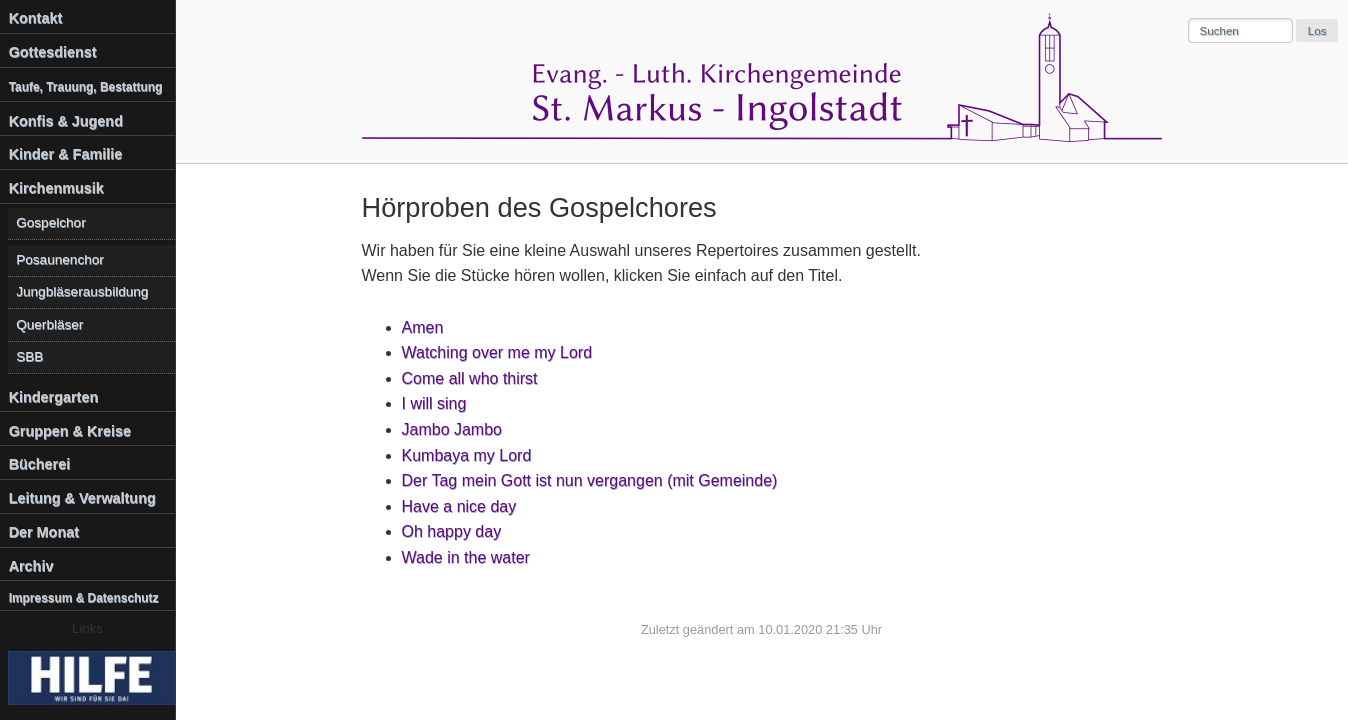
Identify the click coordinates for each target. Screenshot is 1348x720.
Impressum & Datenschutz (84, 598)
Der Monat (44, 532)
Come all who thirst (470, 378)
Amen (423, 327)
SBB (29, 356)
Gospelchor (51, 222)
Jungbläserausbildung (82, 291)
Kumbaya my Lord (467, 455)
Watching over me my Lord (497, 352)
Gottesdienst (53, 52)
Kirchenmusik (56, 188)
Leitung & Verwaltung (82, 498)
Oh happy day (452, 531)
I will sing (434, 403)
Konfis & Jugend (66, 121)
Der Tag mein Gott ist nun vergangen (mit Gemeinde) (590, 480)
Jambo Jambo (452, 429)
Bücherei (40, 464)
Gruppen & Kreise (70, 431)
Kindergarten (54, 397)
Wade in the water (466, 557)
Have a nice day (459, 506)
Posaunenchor (60, 259)
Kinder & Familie (66, 154)
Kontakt (36, 18)
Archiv (31, 566)
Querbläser (49, 324)
